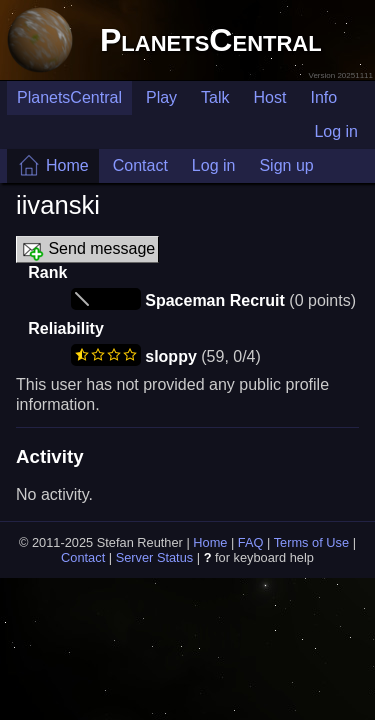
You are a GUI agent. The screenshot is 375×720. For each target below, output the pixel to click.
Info (323, 97)
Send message (87, 250)
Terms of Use (311, 542)
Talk (215, 97)
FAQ (251, 542)
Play (161, 97)
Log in (336, 131)
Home (67, 165)
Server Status (155, 557)
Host (270, 97)
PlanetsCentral (211, 40)
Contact (140, 165)
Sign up (286, 165)
